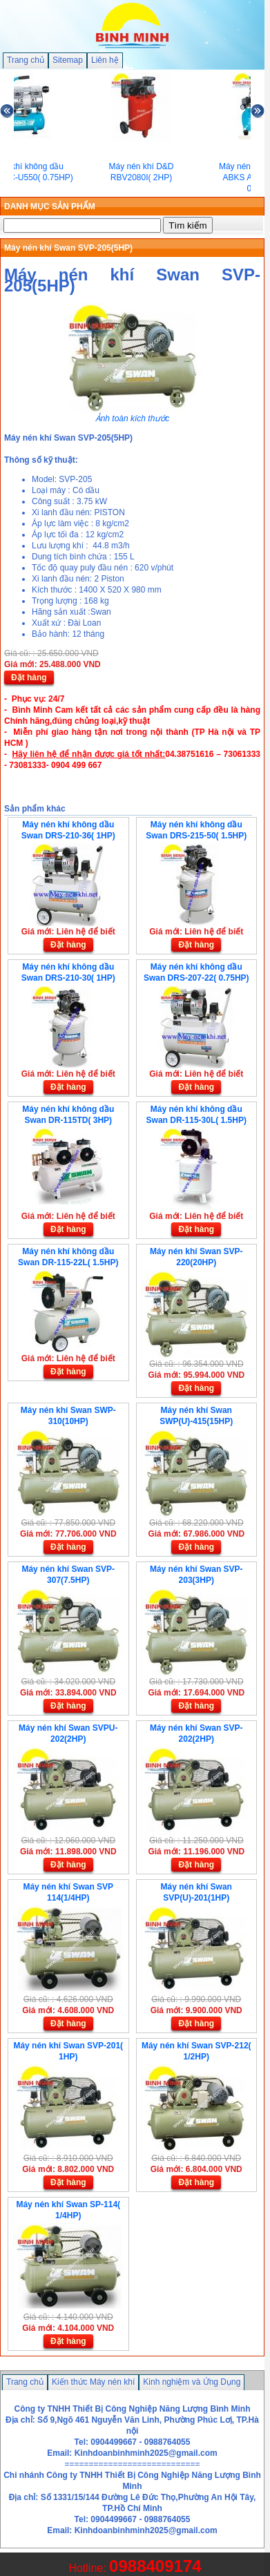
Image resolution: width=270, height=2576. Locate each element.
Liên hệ (105, 60)
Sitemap (67, 60)
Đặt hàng (29, 677)
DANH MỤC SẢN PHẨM (49, 206)
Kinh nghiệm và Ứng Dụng (191, 2382)
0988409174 (155, 2566)
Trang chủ (25, 60)
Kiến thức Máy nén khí (93, 2382)
